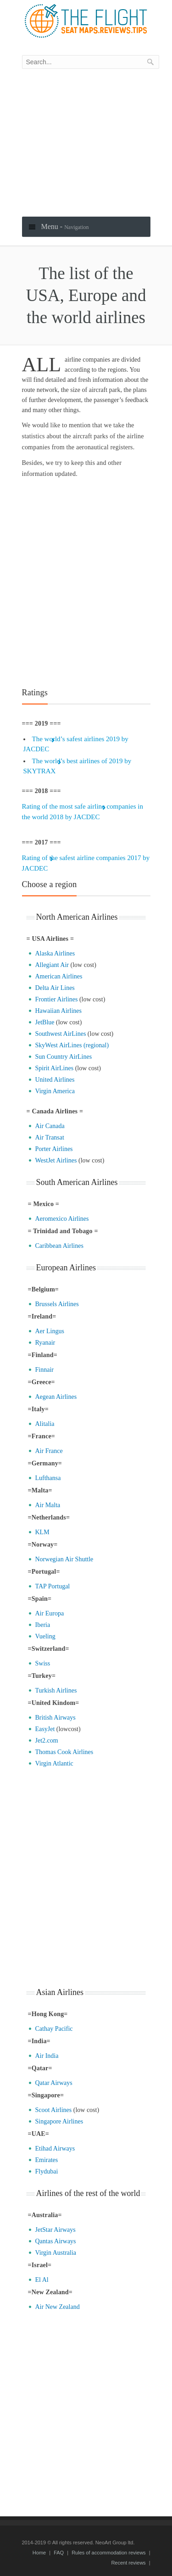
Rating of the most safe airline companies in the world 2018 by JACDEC (83, 812)
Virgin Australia (56, 2252)
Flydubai (46, 2171)
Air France (49, 1450)
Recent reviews (128, 2562)
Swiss (42, 1663)
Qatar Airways (53, 2082)
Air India (47, 2055)
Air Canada (50, 1126)
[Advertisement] (86, 143)
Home (39, 2552)
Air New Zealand (57, 2306)
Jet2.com (46, 1740)
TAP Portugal (52, 1586)
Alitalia (45, 1423)
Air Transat (49, 1137)
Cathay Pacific (54, 2028)
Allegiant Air (52, 964)
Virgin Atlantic (54, 1763)
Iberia (42, 1624)
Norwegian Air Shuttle (64, 1559)
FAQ (59, 2552)
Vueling (45, 1636)
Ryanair (45, 1342)
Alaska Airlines (55, 953)
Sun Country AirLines (63, 1056)
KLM (42, 1532)
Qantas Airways (55, 2241)
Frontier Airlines (56, 999)
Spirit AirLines (54, 1068)
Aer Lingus (49, 1331)
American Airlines (59, 976)
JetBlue (45, 1022)
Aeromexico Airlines (62, 1218)
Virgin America (55, 1091)
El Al (42, 2279)
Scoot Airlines (53, 2110)
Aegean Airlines (56, 1396)
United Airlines (55, 1079)
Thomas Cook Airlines (64, 1752)
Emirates (46, 2160)
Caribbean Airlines (59, 1245)
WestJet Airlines (56, 1160)
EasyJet (45, 1729)
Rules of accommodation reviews (108, 2552)
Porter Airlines (54, 1149)
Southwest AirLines (60, 1033)
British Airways (55, 1717)
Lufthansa (48, 1478)
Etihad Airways (55, 2148)
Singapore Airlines (59, 2121)
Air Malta (48, 1505)
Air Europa (49, 1613)
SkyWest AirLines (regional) (72, 1045)
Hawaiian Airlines (58, 1010)
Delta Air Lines (55, 987)
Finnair (44, 1369)
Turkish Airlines (56, 1690)
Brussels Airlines (57, 1304)
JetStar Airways (55, 2229)
